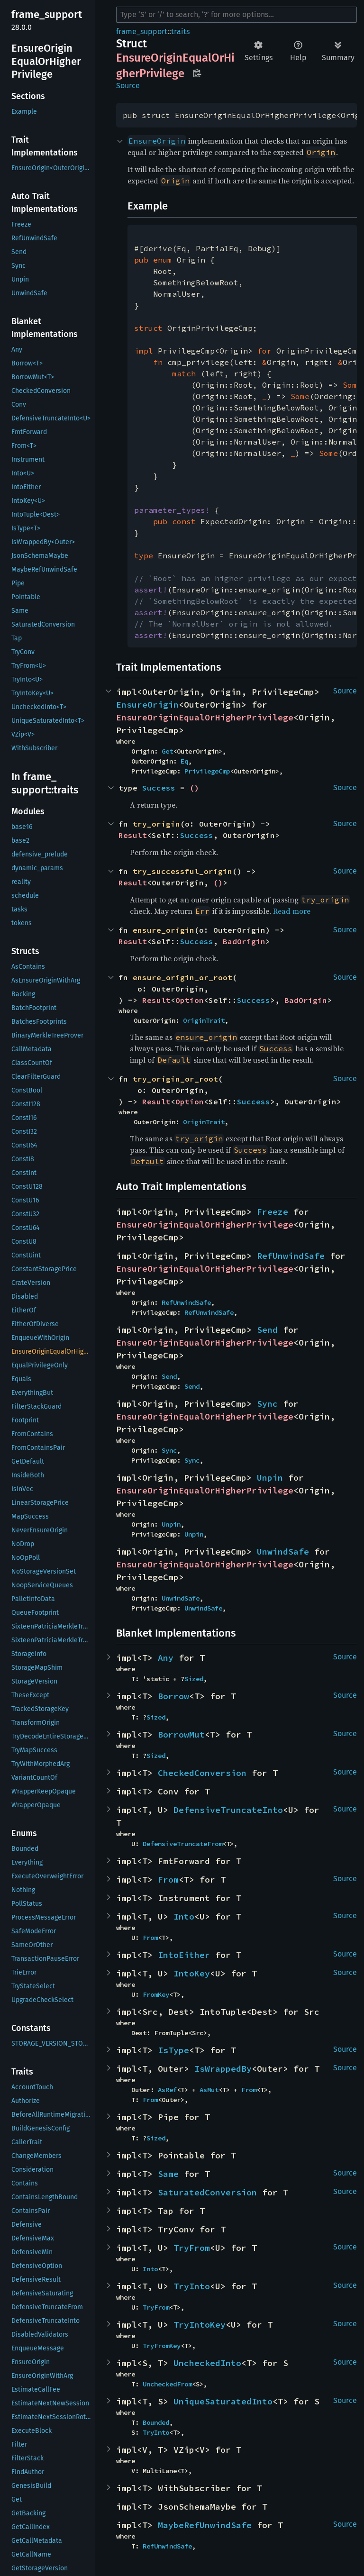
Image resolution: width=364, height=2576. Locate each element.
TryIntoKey (199, 2324)
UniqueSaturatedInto (223, 2401)
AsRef (167, 2089)
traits (180, 31)
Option (189, 1000)
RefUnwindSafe (291, 1255)
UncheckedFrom (167, 2384)
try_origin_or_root (175, 1078)
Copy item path (197, 73)
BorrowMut (181, 1734)
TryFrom (191, 2247)
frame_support (141, 31)
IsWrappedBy (223, 2068)
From (168, 1879)
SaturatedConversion (207, 2192)
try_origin (156, 823)
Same (168, 2173)
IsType (173, 2050)
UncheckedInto (207, 2363)
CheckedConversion (202, 1772)
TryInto (191, 2286)
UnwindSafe (283, 1551)
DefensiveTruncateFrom (182, 1843)
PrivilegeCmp (207, 771)
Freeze (272, 1211)
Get (167, 751)
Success (158, 787)
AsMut (209, 2089)
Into (183, 1916)
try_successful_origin (182, 871)
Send (267, 1329)
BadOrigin (244, 941)
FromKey (156, 1994)
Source (128, 85)
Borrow (173, 1696)
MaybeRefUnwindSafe (205, 2525)
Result (132, 835)
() (194, 787)
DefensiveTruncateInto (228, 1809)
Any (165, 1657)
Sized (193, 1679)
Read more (291, 911)
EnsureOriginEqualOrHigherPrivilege (204, 717)
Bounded (156, 2422)
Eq (184, 761)
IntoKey (191, 1973)
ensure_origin (163, 930)
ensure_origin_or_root (182, 977)
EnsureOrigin (147, 704)
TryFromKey (162, 2345)
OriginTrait (204, 1020)
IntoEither (184, 1954)
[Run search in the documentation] (236, 15)
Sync (267, 1403)
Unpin (270, 1477)
